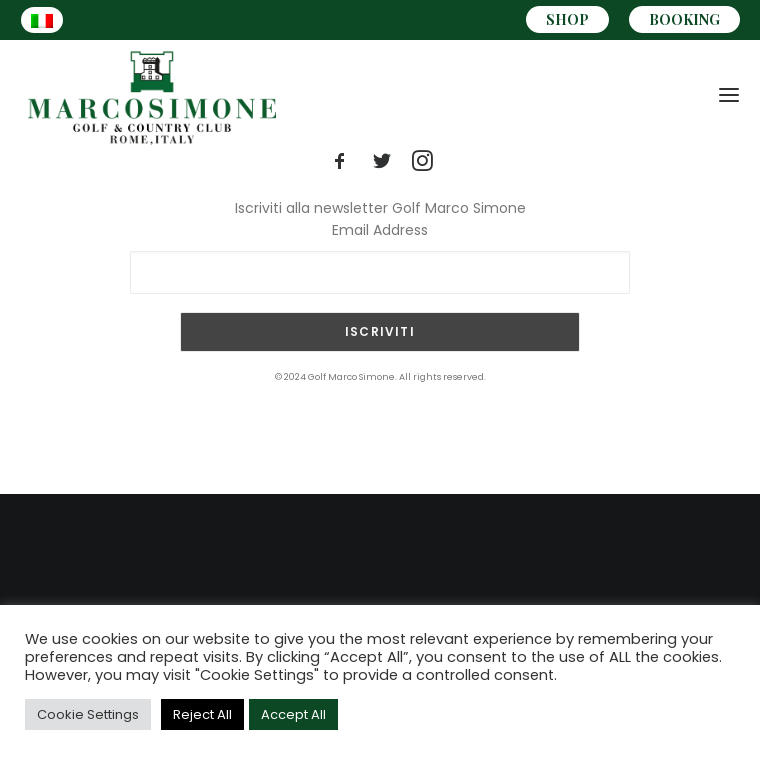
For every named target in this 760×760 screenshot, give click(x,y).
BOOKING (684, 19)
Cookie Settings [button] (88, 714)
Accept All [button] (293, 714)
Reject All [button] (202, 714)
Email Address (380, 230)
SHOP (567, 19)
